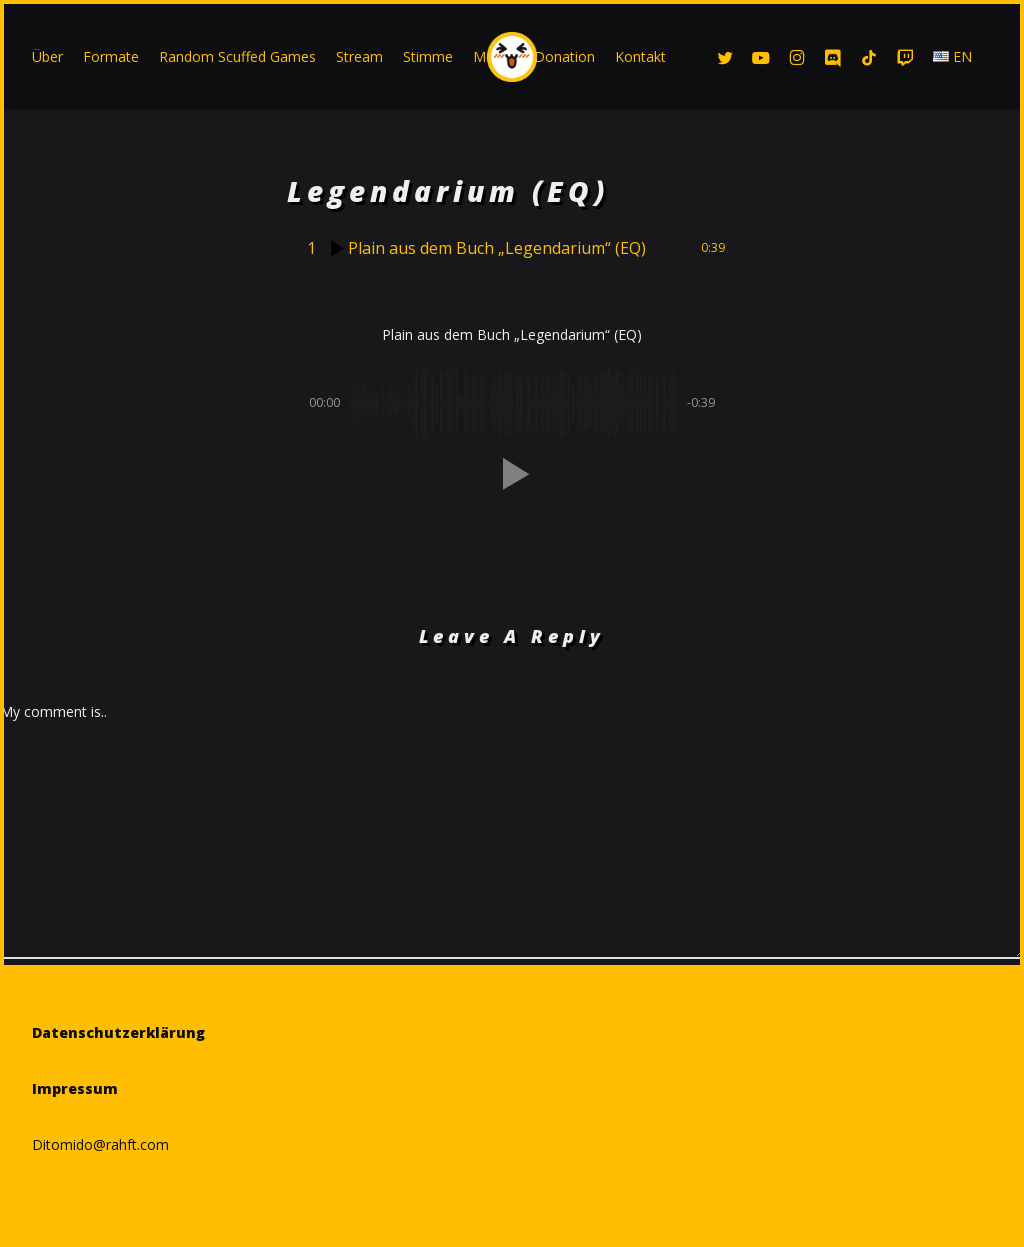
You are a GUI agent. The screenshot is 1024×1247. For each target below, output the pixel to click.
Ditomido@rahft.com (100, 1144)
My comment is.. (53, 711)
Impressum (75, 1088)
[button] (512, 474)
